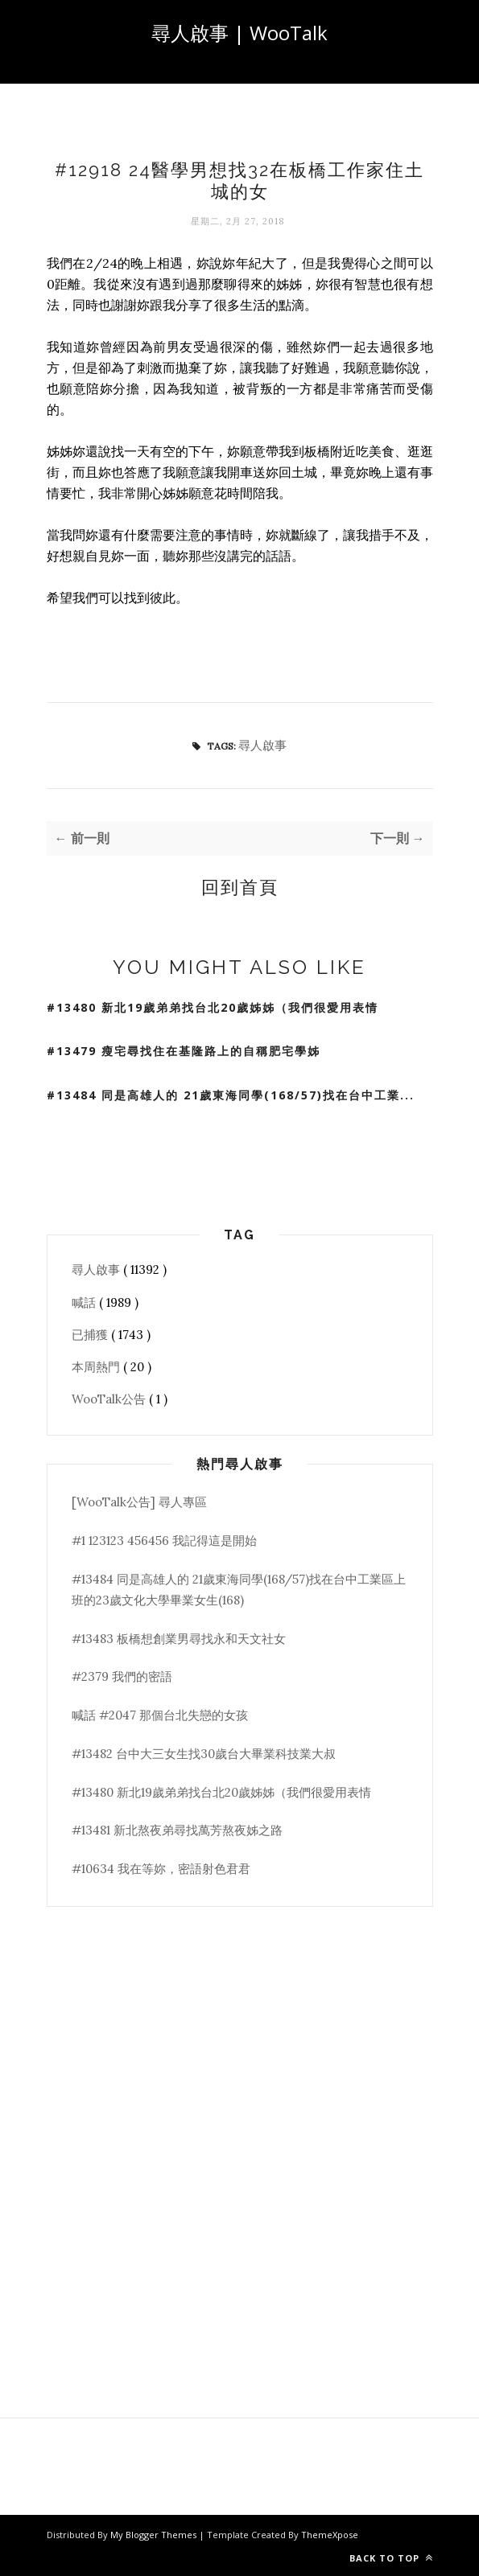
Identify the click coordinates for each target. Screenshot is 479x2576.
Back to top (391, 2558)
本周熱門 (97, 1366)
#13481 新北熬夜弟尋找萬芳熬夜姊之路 (177, 1830)
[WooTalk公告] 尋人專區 (139, 1502)
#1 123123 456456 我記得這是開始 (164, 1540)
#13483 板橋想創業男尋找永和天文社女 (179, 1638)
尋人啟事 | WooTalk (239, 32)
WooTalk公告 (110, 1399)
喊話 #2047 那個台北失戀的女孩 (160, 1715)
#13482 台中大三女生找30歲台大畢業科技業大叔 (204, 1753)
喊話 (85, 1302)
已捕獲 (91, 1334)
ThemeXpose (329, 2535)
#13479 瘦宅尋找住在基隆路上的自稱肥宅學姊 (183, 1050)
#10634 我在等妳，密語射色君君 (161, 1868)
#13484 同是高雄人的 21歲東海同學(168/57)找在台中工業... (231, 1095)
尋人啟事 (262, 745)
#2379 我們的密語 (122, 1676)
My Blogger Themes (154, 2535)
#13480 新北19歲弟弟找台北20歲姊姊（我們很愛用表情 (212, 1007)
